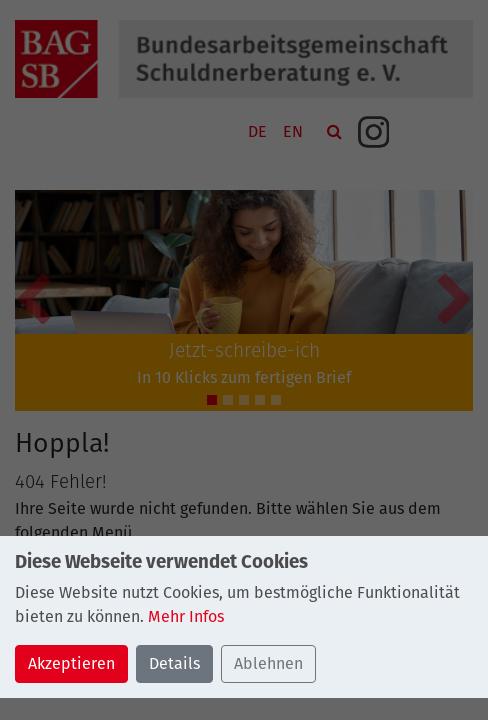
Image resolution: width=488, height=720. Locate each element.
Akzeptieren (71, 663)
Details (174, 663)
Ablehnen (268, 663)
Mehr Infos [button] (186, 616)
